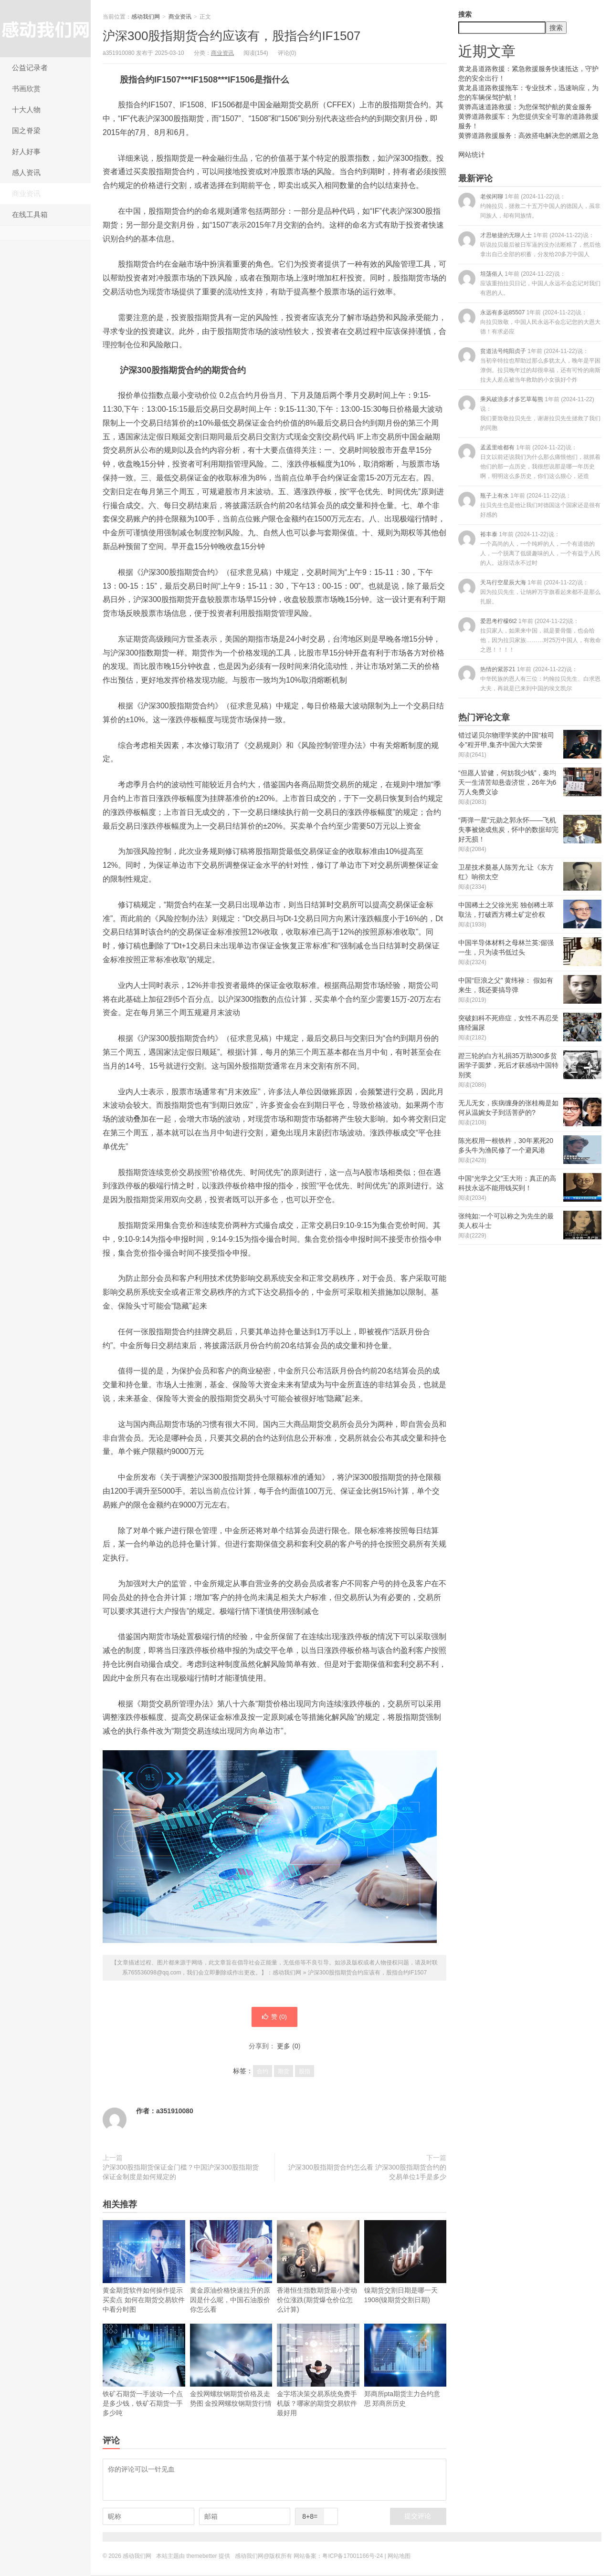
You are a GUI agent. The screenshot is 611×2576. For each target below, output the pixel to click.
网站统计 (471, 154)
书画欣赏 (26, 88)
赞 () (274, 2017)
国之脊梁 (26, 130)
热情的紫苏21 (529, 678)
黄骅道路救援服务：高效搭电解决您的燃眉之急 (528, 135)
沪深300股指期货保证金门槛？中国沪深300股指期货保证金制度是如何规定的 (181, 2172)
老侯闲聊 (529, 206)
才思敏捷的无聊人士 (529, 244)
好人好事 (26, 151)
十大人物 (26, 109)
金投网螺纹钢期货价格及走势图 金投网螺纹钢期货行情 (231, 2366)
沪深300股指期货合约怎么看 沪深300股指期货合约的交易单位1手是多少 (367, 2172)
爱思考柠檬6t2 (529, 635)
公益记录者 (30, 67)
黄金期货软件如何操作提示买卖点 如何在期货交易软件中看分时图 (144, 2267)
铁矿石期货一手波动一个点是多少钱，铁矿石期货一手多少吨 (144, 2371)
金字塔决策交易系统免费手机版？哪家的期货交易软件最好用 (318, 2371)
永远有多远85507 (529, 322)
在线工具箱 (30, 214)
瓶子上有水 (529, 505)
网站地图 (399, 2557)
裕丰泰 (529, 548)
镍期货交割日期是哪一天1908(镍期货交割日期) (405, 2263)
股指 (304, 2072)
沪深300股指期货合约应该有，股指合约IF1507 (231, 36)
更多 (283, 2047)
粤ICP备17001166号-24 (352, 2557)
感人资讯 (26, 172)
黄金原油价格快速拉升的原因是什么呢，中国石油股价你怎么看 (231, 2267)
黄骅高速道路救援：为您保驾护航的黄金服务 (525, 107)
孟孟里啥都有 (529, 461)
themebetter (202, 2557)
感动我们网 (45, 28)
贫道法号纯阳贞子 (529, 365)
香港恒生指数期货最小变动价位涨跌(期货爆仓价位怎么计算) (318, 2267)
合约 (262, 2072)
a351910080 (174, 2112)
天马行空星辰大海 (529, 592)
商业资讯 (26, 193)
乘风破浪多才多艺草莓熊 (529, 413)
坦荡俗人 (529, 283)
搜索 (465, 14)
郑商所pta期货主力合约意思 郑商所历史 (405, 2366)
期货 (283, 2072)
